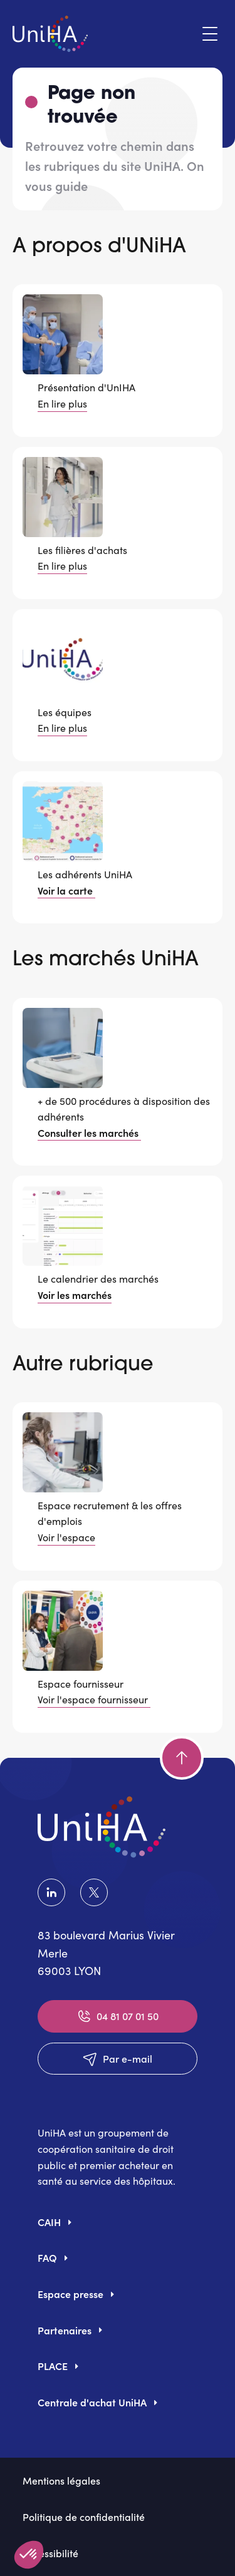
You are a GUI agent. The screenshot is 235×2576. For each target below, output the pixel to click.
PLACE (53, 2366)
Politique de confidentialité (84, 2516)
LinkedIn (51, 1892)
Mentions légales (61, 2480)
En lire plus (62, 403)
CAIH (49, 2222)
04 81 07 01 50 (117, 2016)
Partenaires (64, 2330)
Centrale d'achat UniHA (92, 2402)
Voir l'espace (66, 1537)
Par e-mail (117, 2058)
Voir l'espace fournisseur (94, 1699)
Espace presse (70, 2294)
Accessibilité (50, 2553)
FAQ (47, 2257)
